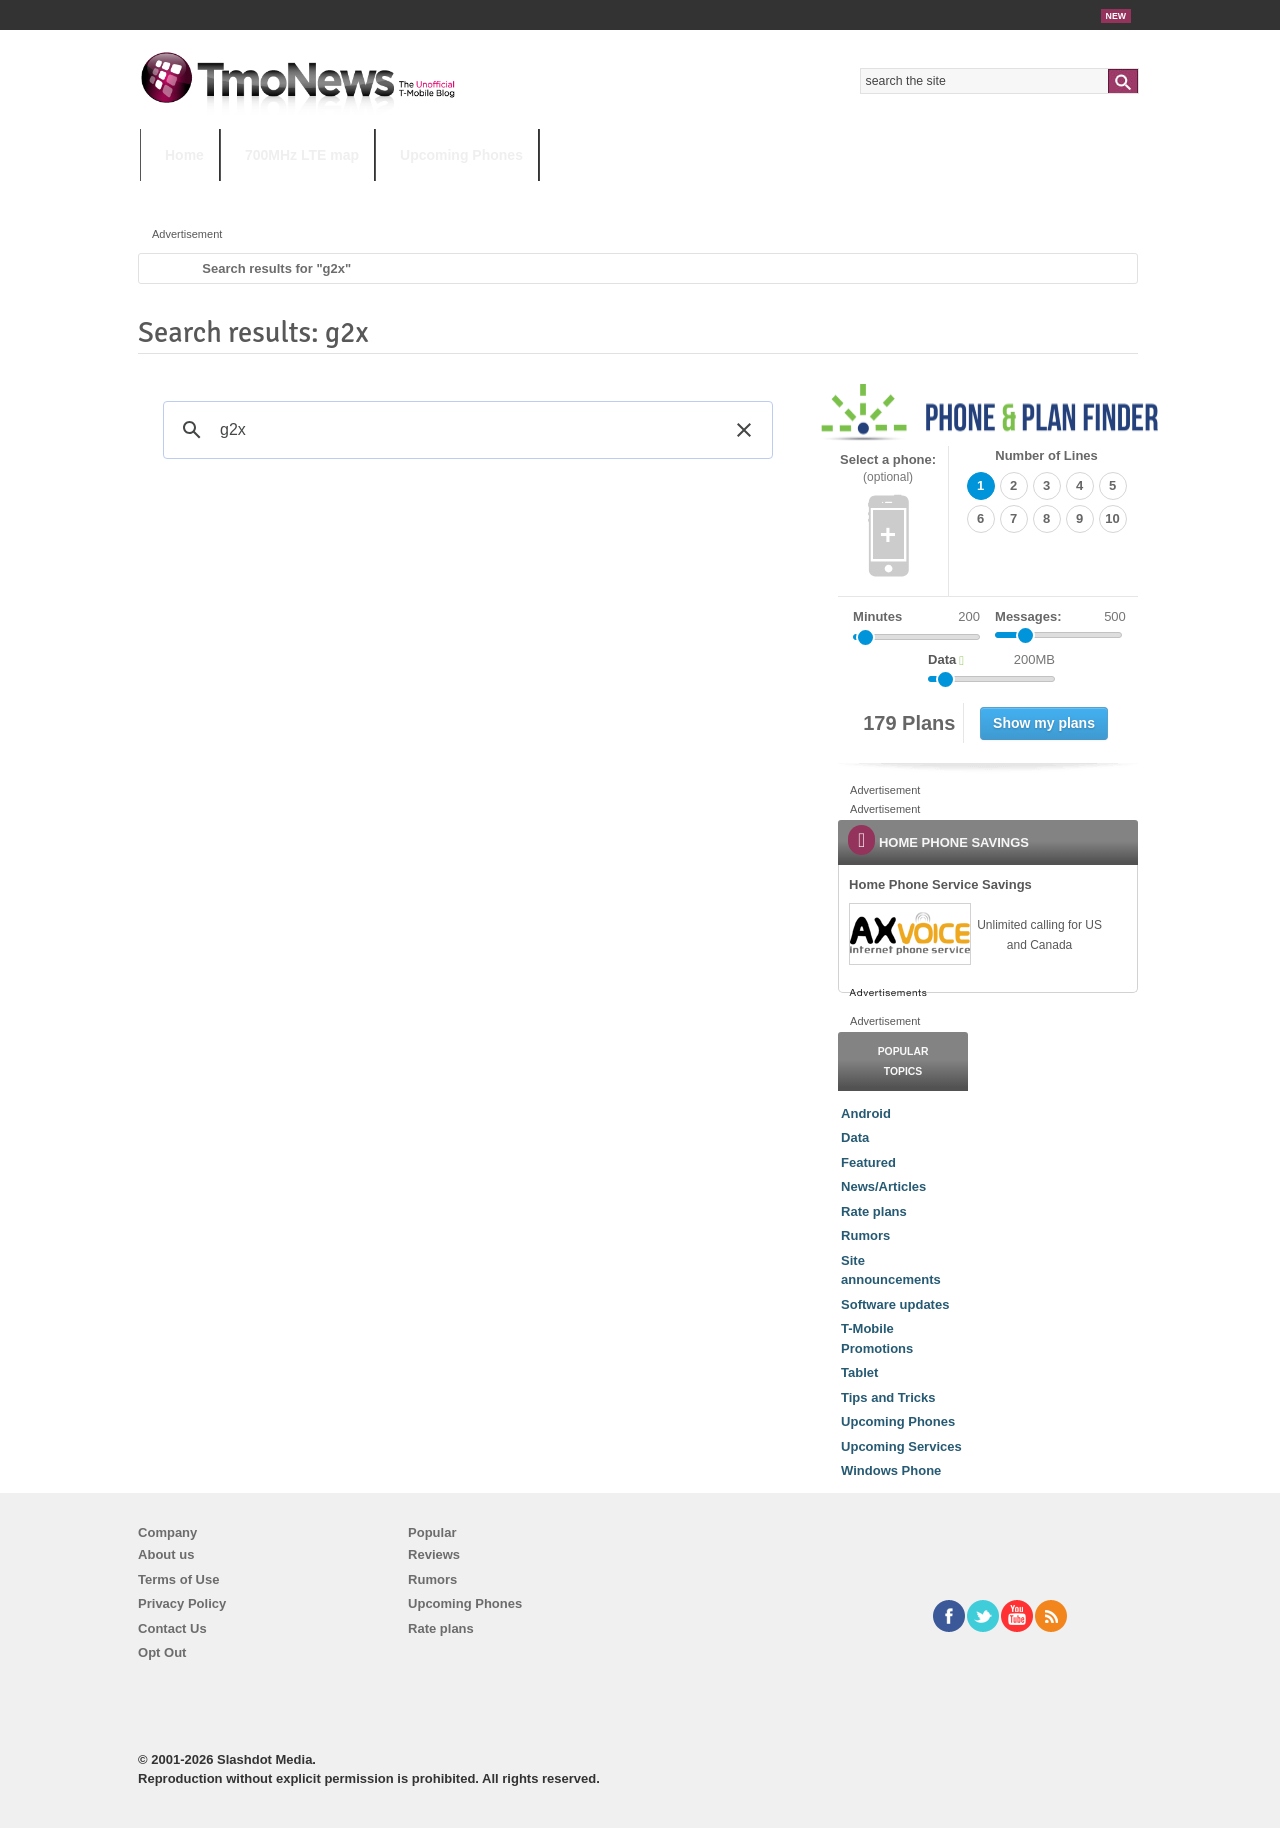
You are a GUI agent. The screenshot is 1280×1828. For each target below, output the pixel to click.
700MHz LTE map (302, 155)
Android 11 (489, 194)
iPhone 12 (372, 194)
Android (866, 1113)
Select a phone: (888, 468)
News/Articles (883, 1186)
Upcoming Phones (461, 155)
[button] (744, 430)
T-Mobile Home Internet (815, 194)
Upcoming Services (901, 1446)
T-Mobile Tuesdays (633, 194)
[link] (909, 934)
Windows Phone (891, 1470)
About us (166, 1554)
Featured (868, 1162)
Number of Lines (1046, 455)
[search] (465, 430)
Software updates (895, 1304)
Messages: (1060, 617)
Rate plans (874, 1211)
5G (279, 194)
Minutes (877, 616)
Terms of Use (178, 1579)
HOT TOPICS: (190, 194)
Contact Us (172, 1628)
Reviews (434, 1554)
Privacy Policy (182, 1603)
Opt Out (162, 1652)
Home (184, 155)
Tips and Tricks (888, 1397)
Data (855, 1137)
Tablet (859, 1372)
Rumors (865, 1235)
